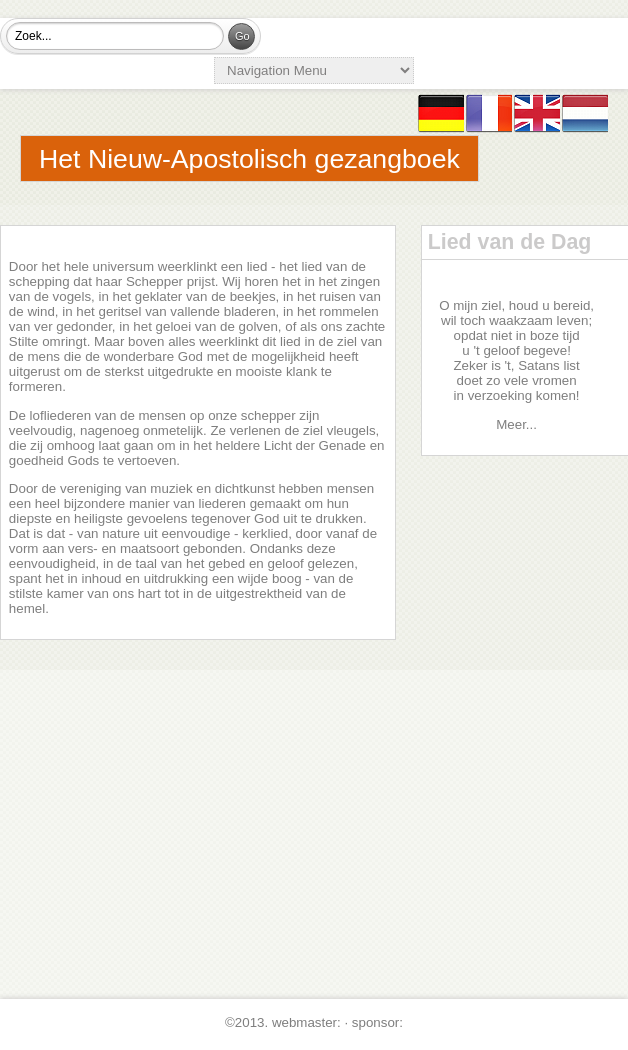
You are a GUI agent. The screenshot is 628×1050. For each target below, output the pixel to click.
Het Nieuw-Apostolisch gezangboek (249, 159)
